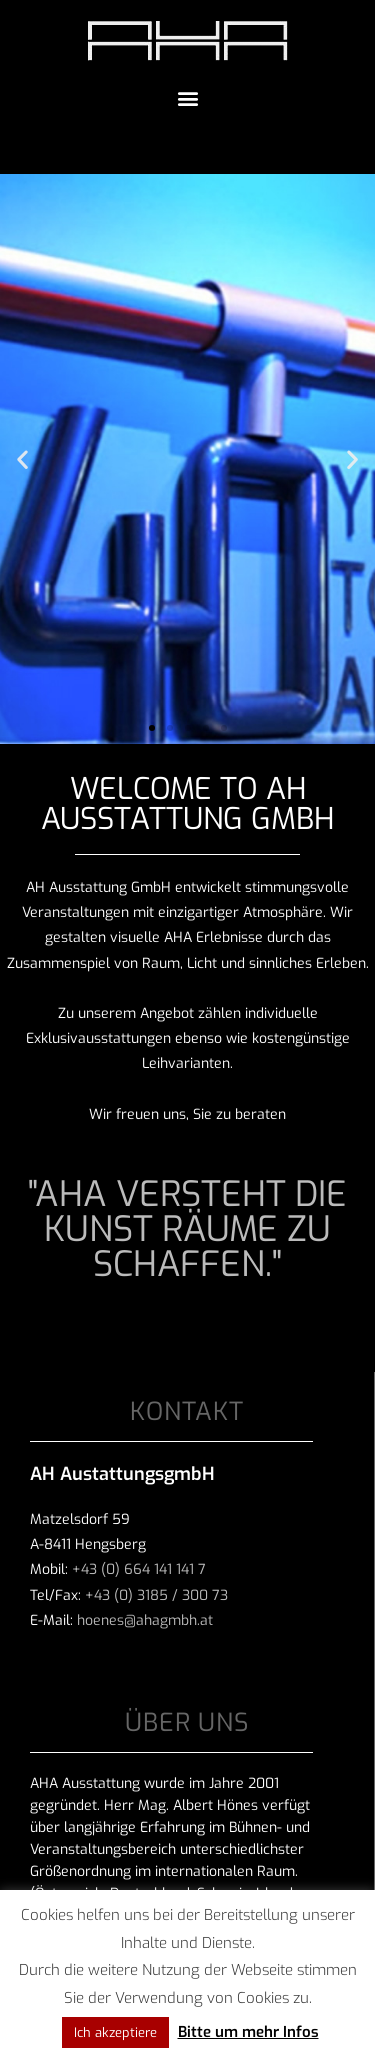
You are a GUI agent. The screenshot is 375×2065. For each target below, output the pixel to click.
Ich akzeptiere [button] (115, 2032)
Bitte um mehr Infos (248, 2032)
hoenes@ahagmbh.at (145, 1620)
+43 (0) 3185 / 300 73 (156, 1595)
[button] (187, 97)
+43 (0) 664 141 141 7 (139, 1569)
